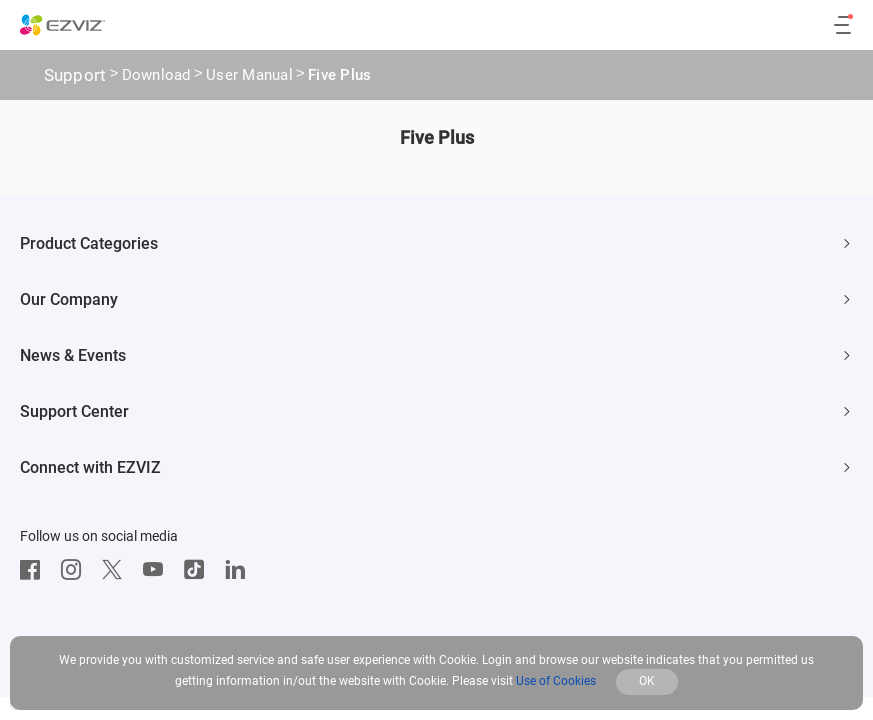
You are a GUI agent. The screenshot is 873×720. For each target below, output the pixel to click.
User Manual (249, 77)
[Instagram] (76, 570)
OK (647, 681)
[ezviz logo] (63, 25)
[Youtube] (158, 570)
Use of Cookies (556, 681)
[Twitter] (117, 570)
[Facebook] (35, 570)
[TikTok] (199, 570)
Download (156, 77)
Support (75, 75)
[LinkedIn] (240, 570)
